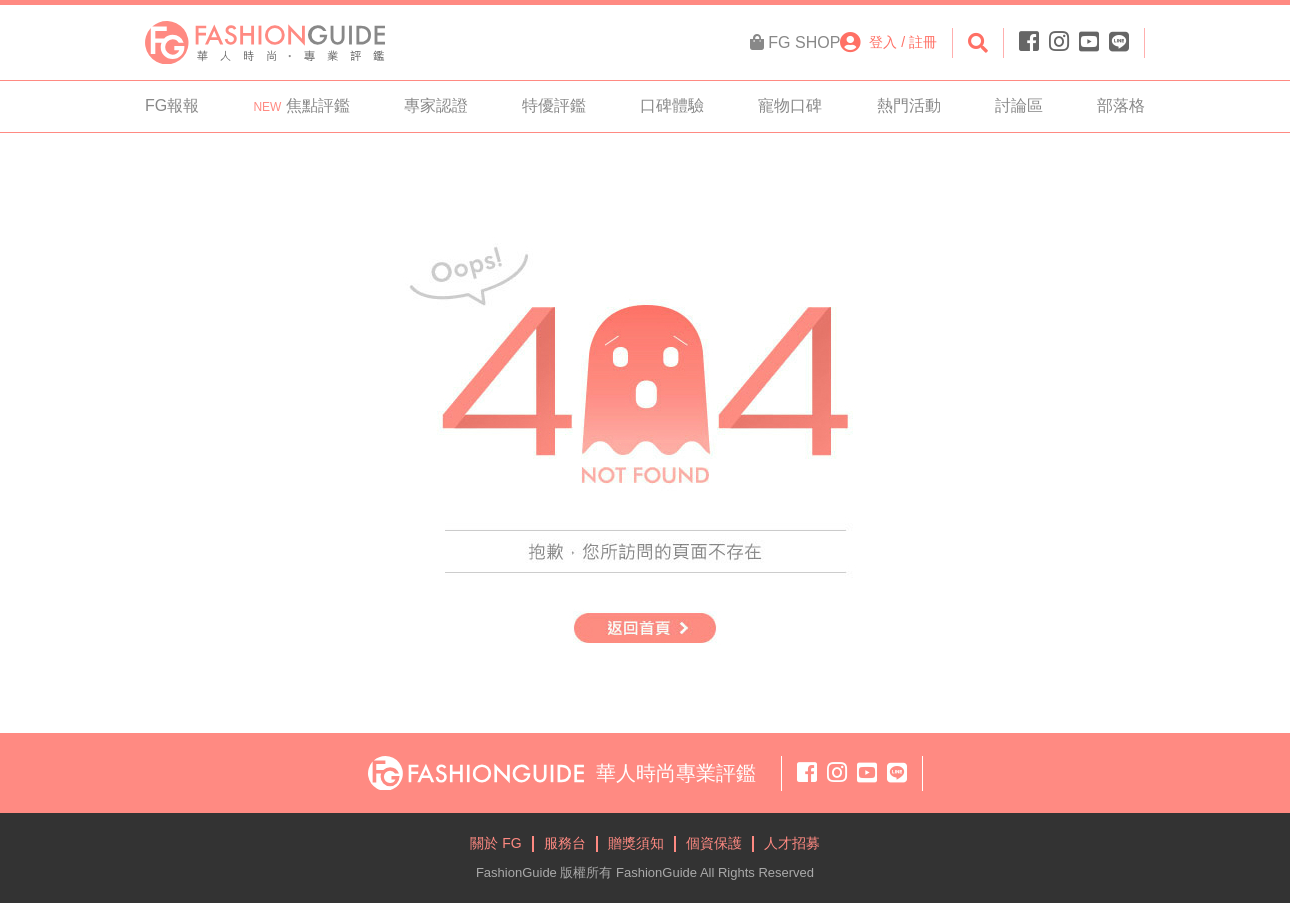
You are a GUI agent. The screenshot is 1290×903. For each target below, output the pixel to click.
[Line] (1116, 42)
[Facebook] (1031, 42)
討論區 (1019, 105)
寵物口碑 (790, 105)
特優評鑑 (554, 105)
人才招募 (792, 843)
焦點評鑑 (301, 105)
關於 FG (495, 843)
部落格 (1121, 105)
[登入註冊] (888, 42)
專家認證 (436, 105)
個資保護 (714, 843)
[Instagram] (1059, 42)
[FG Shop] (795, 43)
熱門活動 (909, 105)
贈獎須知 (636, 843)
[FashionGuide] (265, 41)
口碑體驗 (672, 105)
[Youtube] (1089, 42)
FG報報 (172, 105)
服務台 (565, 843)
